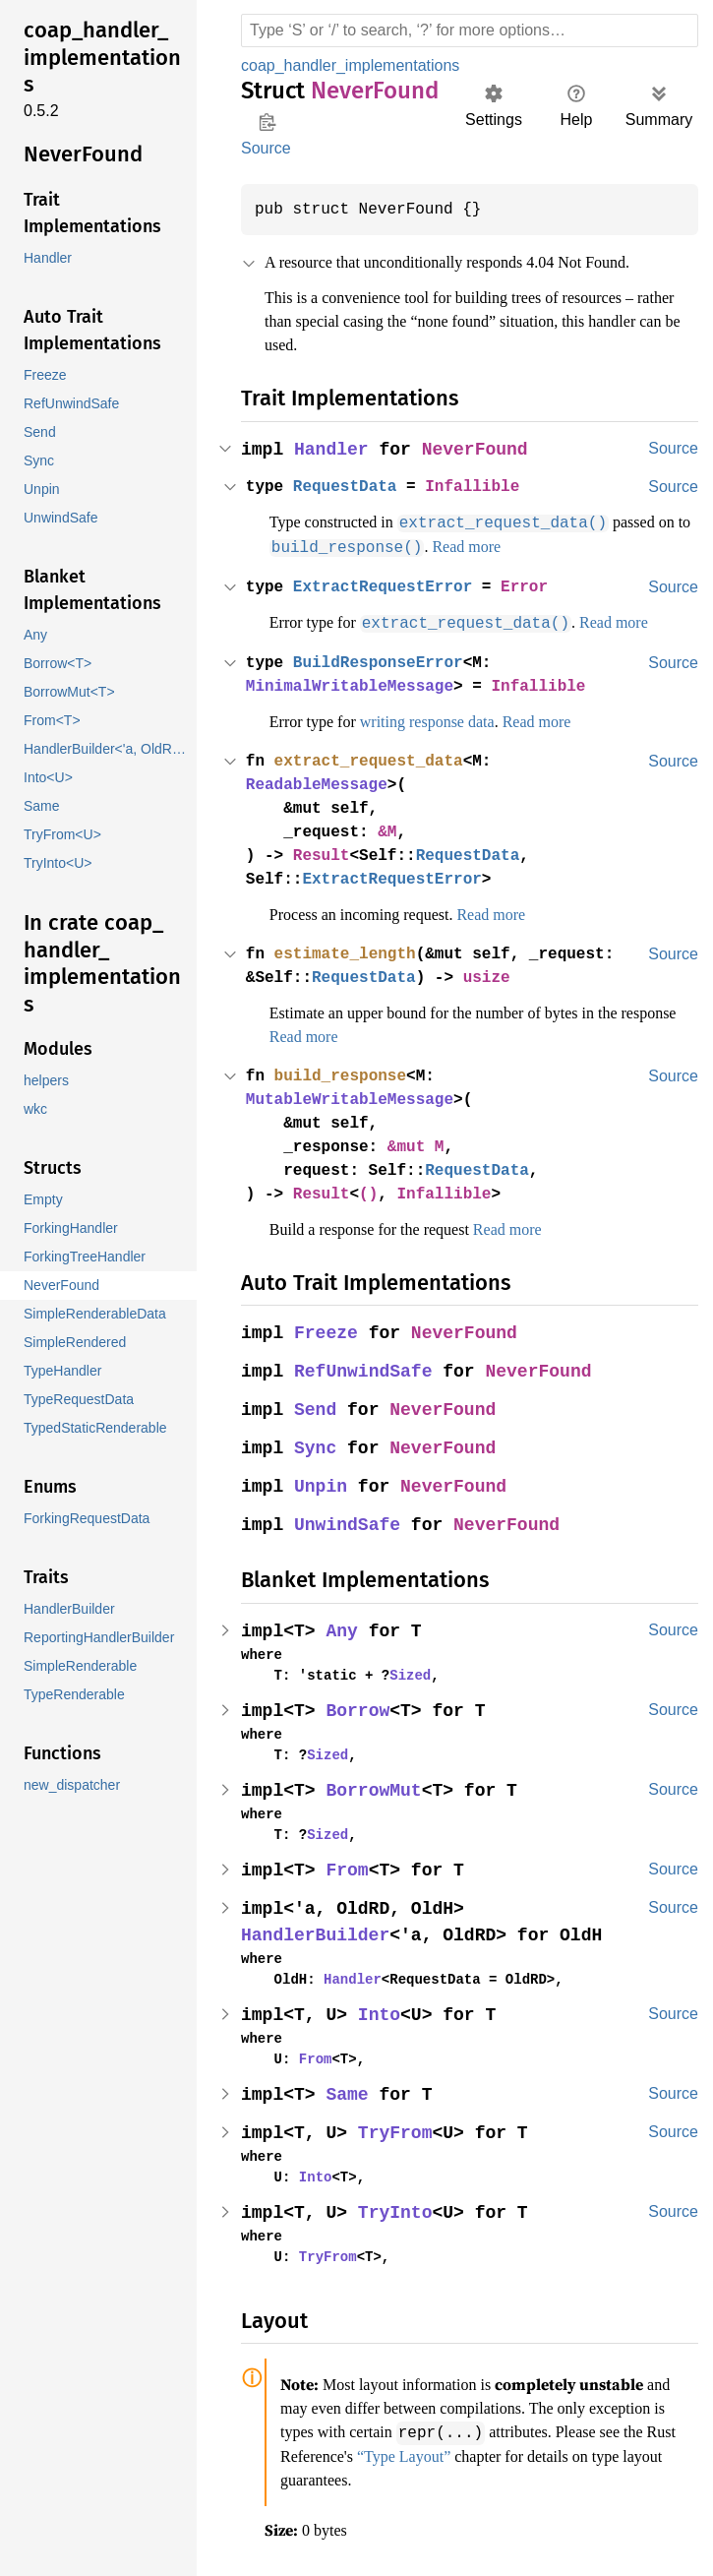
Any (343, 1629)
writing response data (450, 719)
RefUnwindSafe (365, 1369)
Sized (402, 1673)
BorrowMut (376, 1788)
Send (316, 1407)
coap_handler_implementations (356, 65)
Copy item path (267, 122)
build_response (344, 1073)
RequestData (349, 487)
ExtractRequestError (388, 585)
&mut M (422, 1144)
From (349, 1868)
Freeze (327, 1330)
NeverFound (479, 450)
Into (381, 2012)
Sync (316, 1446)
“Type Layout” (554, 2452)
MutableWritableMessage (354, 1097)
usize (496, 975)
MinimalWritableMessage (354, 684)
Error (536, 585)
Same (349, 2092)
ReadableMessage (319, 782)
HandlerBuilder (316, 1933)
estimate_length (349, 951)
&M (393, 829)
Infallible (482, 487)
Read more (518, 546)
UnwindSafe (349, 1522)
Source (265, 148)
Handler (333, 450)
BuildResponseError (383, 660)
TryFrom (398, 2130)
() (374, 1191)
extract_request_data (373, 758)
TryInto (398, 2210)
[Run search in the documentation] (469, 30)
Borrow (359, 1708)
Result (324, 853)
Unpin (322, 1484)
